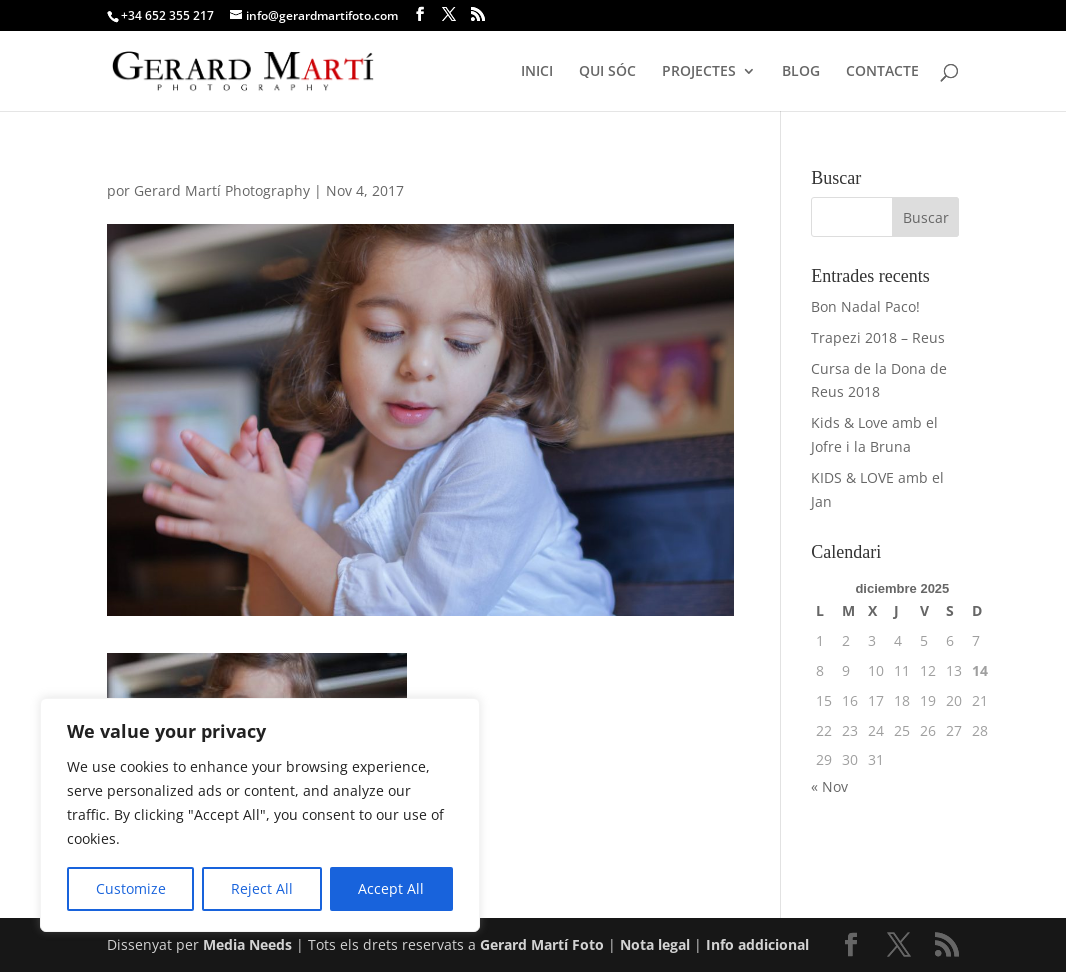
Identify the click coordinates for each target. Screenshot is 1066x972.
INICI (537, 72)
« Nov (829, 786)
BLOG (801, 72)
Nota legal (657, 944)
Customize (131, 888)
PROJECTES (699, 72)
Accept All (391, 888)
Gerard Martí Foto (542, 944)
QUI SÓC (607, 72)
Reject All (262, 888)
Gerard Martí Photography (222, 190)
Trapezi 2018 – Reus (878, 337)
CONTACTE (882, 72)
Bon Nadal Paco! (865, 306)
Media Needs (247, 944)
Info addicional (757, 944)
